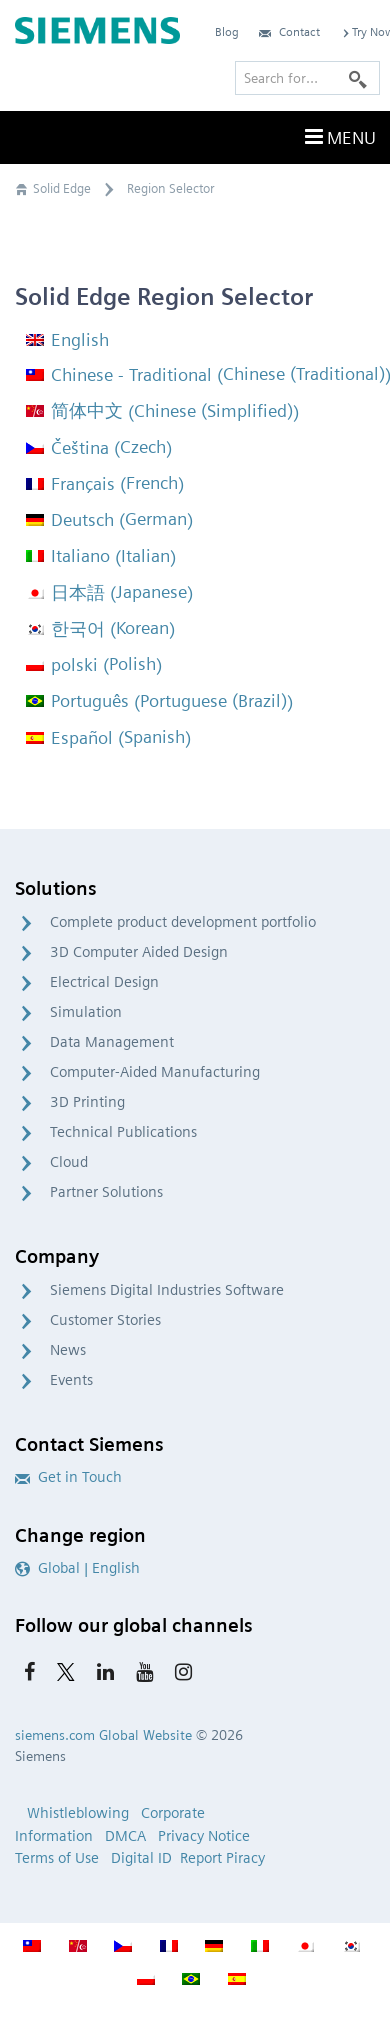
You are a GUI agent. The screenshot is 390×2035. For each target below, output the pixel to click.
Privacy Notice (204, 1836)
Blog (227, 31)
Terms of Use (57, 1858)
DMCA (125, 1836)
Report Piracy (222, 1858)
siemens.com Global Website (103, 1735)
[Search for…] (307, 78)
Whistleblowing (78, 1813)
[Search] (358, 78)
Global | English (77, 1568)
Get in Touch (68, 1477)
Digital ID (141, 1858)
